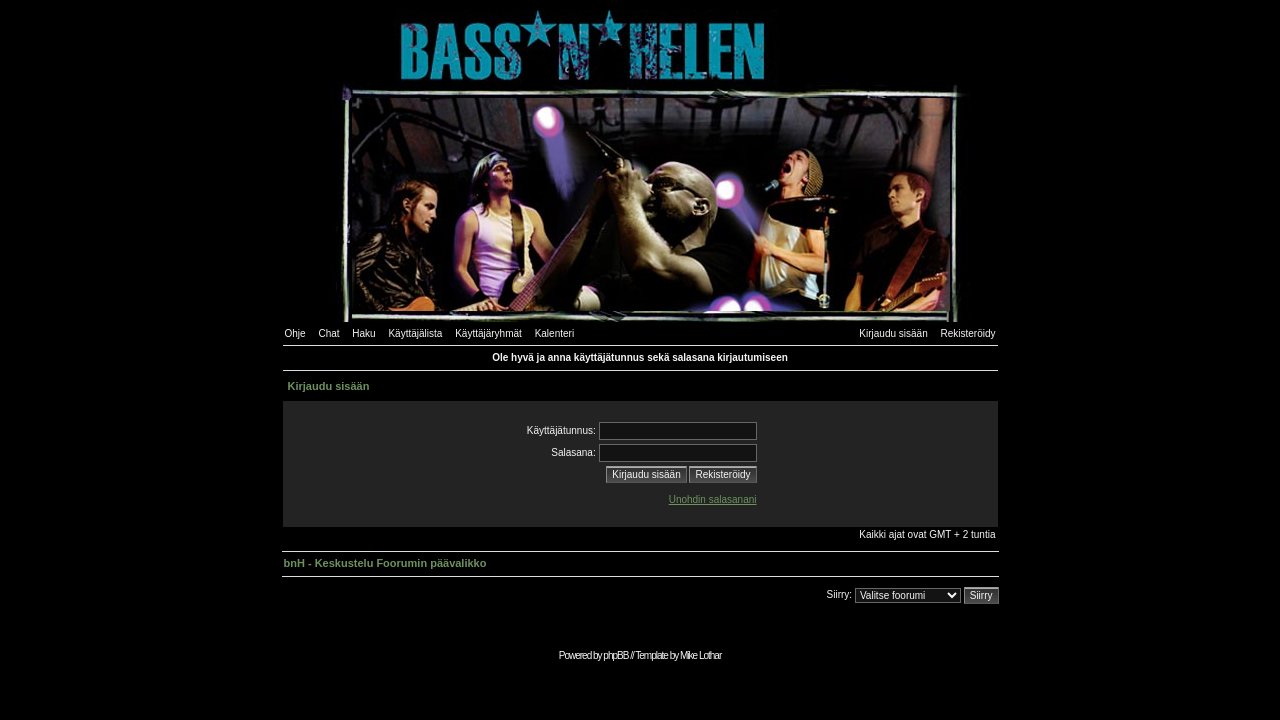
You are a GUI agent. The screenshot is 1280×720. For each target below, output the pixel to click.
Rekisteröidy (967, 333)
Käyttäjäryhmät (488, 333)
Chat (328, 333)
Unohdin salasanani (713, 499)
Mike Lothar (700, 655)
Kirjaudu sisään (893, 333)
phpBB (615, 655)
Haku (363, 333)
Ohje (295, 333)
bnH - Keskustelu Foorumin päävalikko (385, 563)
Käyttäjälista (415, 333)
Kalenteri (554, 333)
